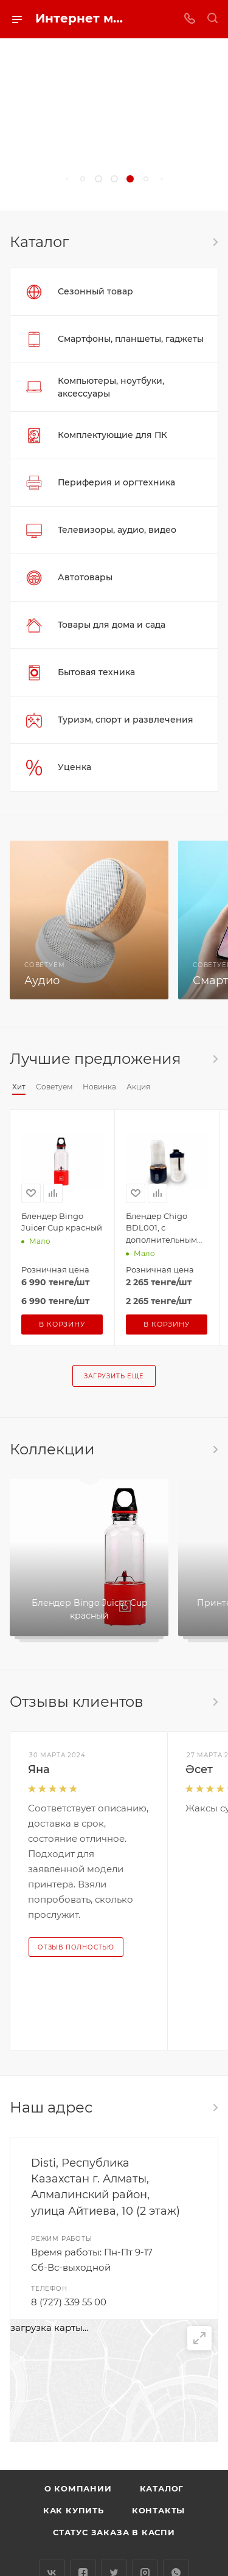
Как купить (73, 2510)
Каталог (162, 2488)
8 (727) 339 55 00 (68, 2302)
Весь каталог (215, 242)
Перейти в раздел (215, 2107)
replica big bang (37, 203)
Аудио (42, 980)
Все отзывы (215, 1702)
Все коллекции (215, 1449)
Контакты (158, 2510)
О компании (78, 2488)
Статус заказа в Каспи (114, 2532)
